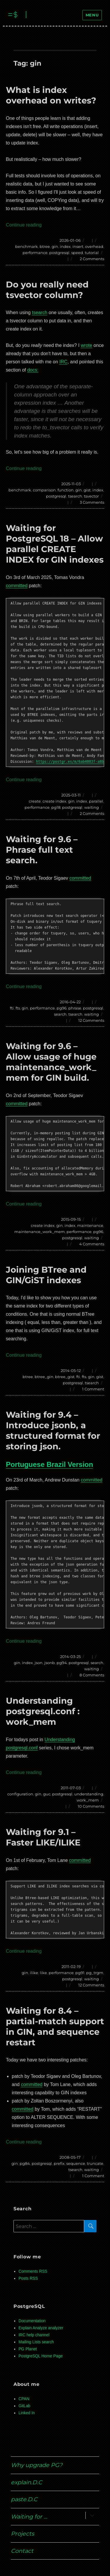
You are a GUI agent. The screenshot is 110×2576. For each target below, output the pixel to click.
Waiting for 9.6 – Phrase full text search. (41, 849)
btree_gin (44, 1376)
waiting (91, 807)
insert (77, 246)
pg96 (62, 1008)
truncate (95, 2163)
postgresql (59, 252)
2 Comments (92, 258)
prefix (59, 2163)
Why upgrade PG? (36, 2464)
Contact (22, 2550)
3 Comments (92, 502)
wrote (86, 345)
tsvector (91, 496)
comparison (44, 490)
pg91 (79, 1972)
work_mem (88, 1800)
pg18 (55, 807)
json (39, 1662)
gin (55, 246)
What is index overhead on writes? (51, 95)
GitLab (24, 2406)
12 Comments (91, 1020)
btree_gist (65, 1376)
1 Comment (93, 1389)
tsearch (39, 312)
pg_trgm (94, 1972)
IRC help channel (33, 2335)
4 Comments (91, 1244)
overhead (94, 246)
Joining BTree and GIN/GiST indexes (46, 1274)
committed (17, 585)
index (65, 246)
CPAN (23, 2399)
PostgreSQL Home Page (40, 2356)
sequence (75, 2163)
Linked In (26, 2413)
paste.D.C (24, 2499)
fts (18, 1008)
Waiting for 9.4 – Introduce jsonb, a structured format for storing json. (53, 1430)
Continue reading (24, 224)
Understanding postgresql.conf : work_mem (43, 1711)
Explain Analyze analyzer (40, 2328)
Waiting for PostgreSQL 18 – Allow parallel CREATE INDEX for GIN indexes (55, 544)
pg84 (25, 2163)
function (65, 490)
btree (45, 246)
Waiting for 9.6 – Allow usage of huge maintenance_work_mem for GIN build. (51, 1062)
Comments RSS (33, 2271)
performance (35, 252)
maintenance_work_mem (39, 1231)
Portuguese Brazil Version (49, 1464)
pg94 (62, 1662)
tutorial (92, 252)
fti (12, 1008)
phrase (74, 1008)
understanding (88, 1794)
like (43, 1972)
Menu (92, 15)
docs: (32, 369)
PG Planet (27, 2349)
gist (87, 490)
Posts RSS (28, 2278)
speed (77, 252)
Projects (22, 2533)
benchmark (26, 246)
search (60, 1014)
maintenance (90, 1225)
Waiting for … (29, 2516)
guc (46, 1794)
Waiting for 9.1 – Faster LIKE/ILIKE (43, 1837)
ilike (34, 1972)
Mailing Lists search (36, 2342)
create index (54, 801)
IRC (63, 361)
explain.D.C (26, 2482)
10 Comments (91, 1806)
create (35, 801)
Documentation (31, 2321)
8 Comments (91, 1675)
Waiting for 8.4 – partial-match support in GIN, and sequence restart (55, 2026)
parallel (96, 801)
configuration (20, 1794)
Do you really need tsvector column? (47, 289)
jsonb (49, 1662)
